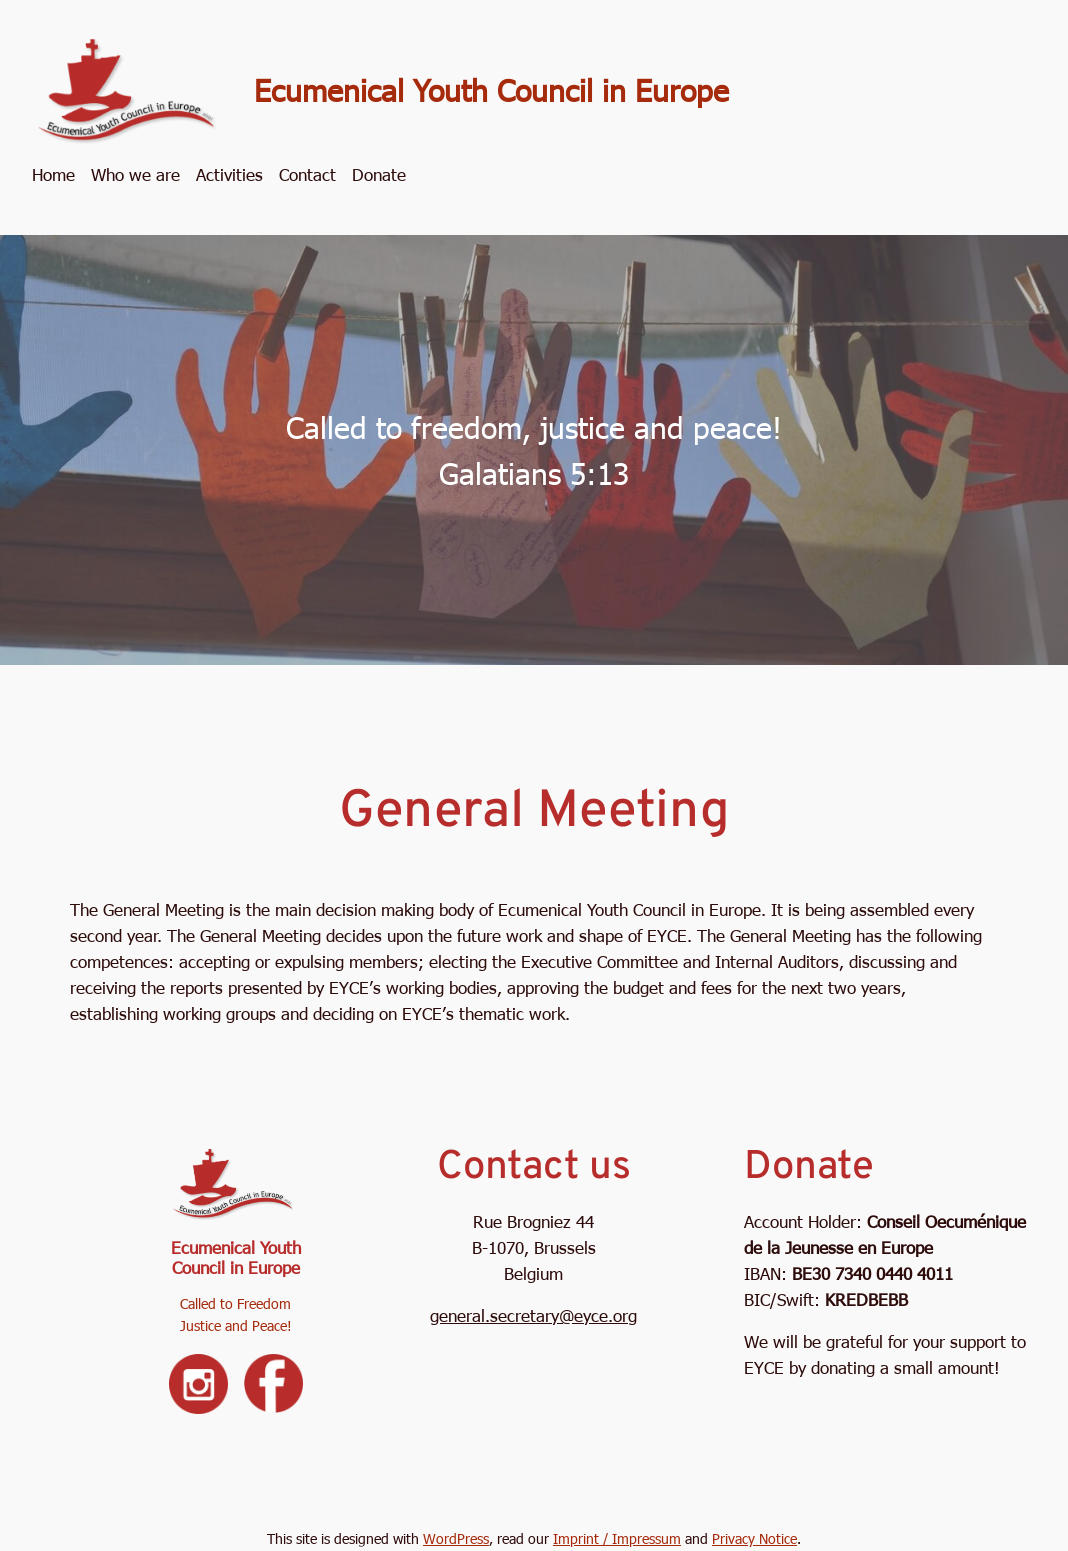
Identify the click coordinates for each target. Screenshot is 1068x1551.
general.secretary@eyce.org (533, 1315)
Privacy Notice (754, 1538)
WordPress (456, 1538)
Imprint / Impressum (617, 1538)
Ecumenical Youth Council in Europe (491, 89)
